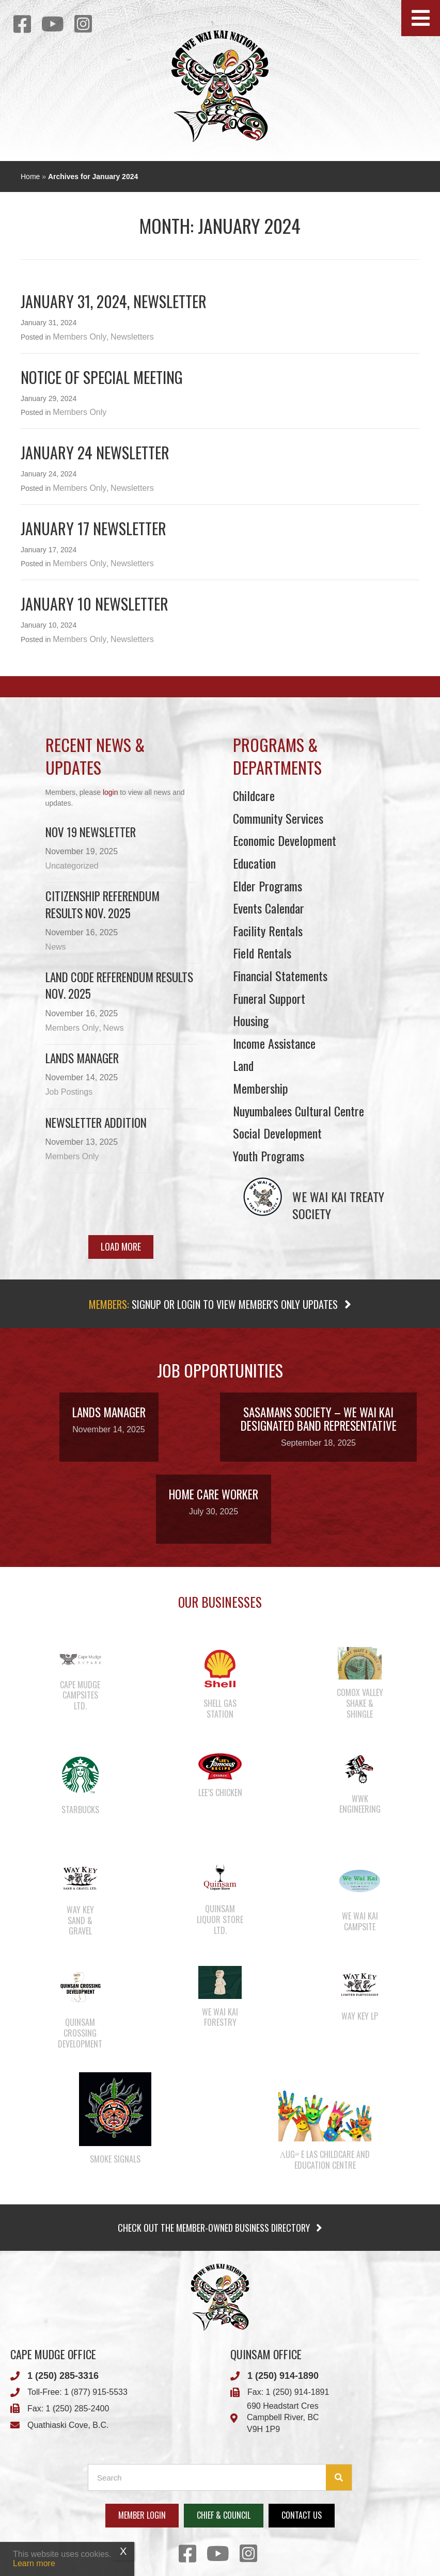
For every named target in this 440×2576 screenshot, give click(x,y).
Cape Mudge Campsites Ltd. (80, 1695)
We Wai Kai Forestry (220, 2017)
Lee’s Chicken (220, 1792)
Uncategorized (72, 865)
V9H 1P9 (263, 2429)
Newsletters (132, 336)
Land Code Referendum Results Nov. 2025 (119, 985)
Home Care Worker (213, 1494)
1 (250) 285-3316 (63, 2376)
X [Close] (123, 2551)
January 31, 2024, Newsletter (114, 301)
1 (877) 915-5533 (96, 2392)
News (55, 946)
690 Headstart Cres (283, 2406)
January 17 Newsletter (93, 528)
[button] (420, 18)
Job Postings (69, 1091)
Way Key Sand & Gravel (80, 1920)
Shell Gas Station (220, 1708)
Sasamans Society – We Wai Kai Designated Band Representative (319, 1418)
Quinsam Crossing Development (80, 2033)
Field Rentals (262, 952)
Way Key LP (359, 2016)
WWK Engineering (360, 1804)
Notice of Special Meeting (102, 377)
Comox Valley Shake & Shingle (360, 1703)
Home (30, 176)
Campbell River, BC (283, 2417)
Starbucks (80, 1809)
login (110, 792)
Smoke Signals (115, 2159)
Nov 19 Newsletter (90, 832)
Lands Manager (82, 1058)
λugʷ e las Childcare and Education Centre (325, 2159)
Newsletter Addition (96, 1122)
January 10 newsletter (94, 603)
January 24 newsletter (95, 452)
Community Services (278, 818)
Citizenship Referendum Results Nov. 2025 (102, 904)
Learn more (34, 2563)
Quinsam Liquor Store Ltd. (220, 1919)
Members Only (79, 336)
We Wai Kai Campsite (360, 1921)
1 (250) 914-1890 (283, 2376)
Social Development (277, 1133)
